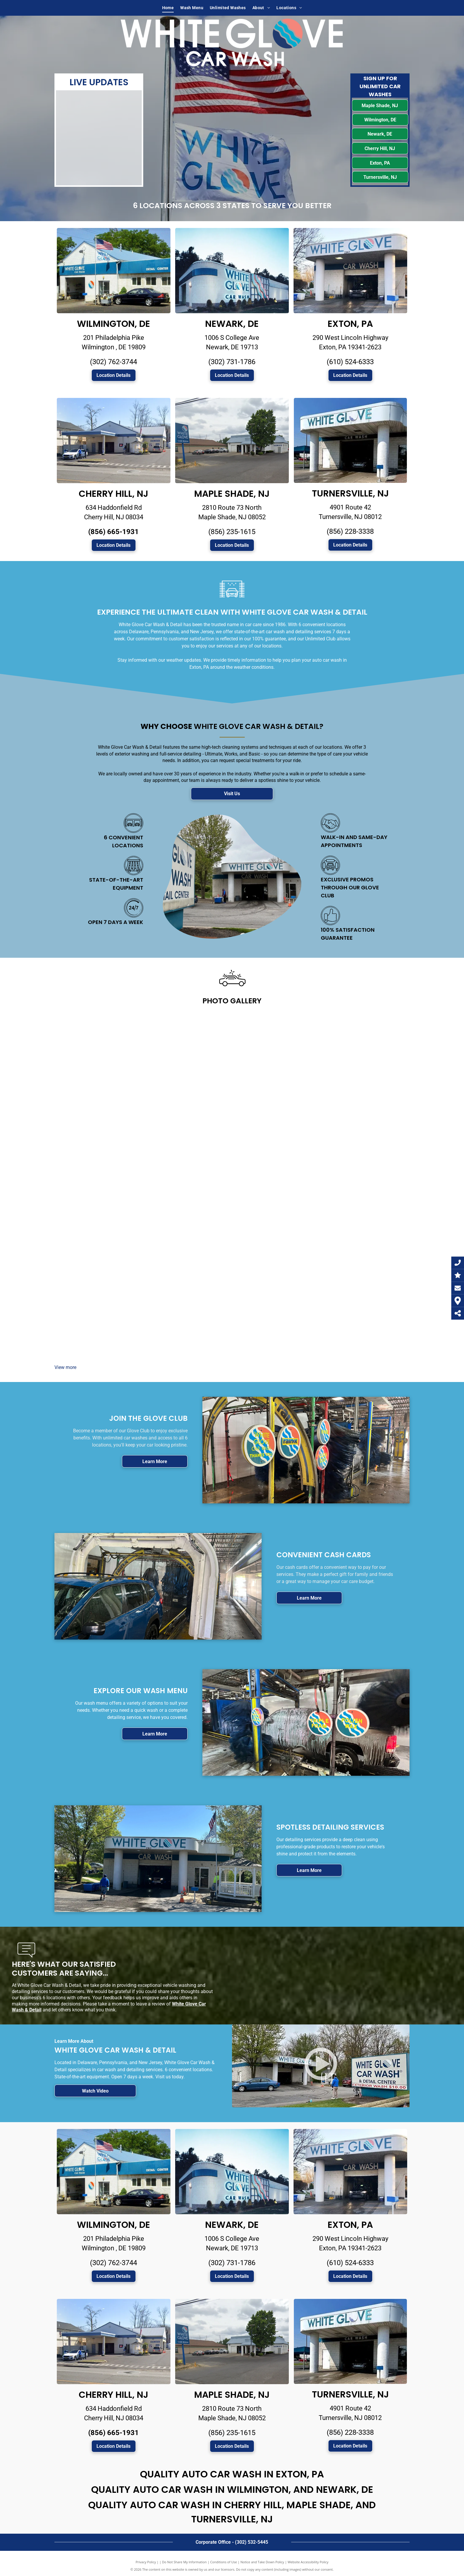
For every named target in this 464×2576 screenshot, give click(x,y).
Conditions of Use (223, 2562)
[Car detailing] (98, 1142)
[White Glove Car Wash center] (98, 1053)
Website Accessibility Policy (308, 2562)
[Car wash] (187, 1053)
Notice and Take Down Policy (262, 2562)
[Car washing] (365, 1053)
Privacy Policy (146, 2562)
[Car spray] (276, 1053)
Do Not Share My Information (184, 2562)
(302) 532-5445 (251, 2542)
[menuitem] (168, 7)
